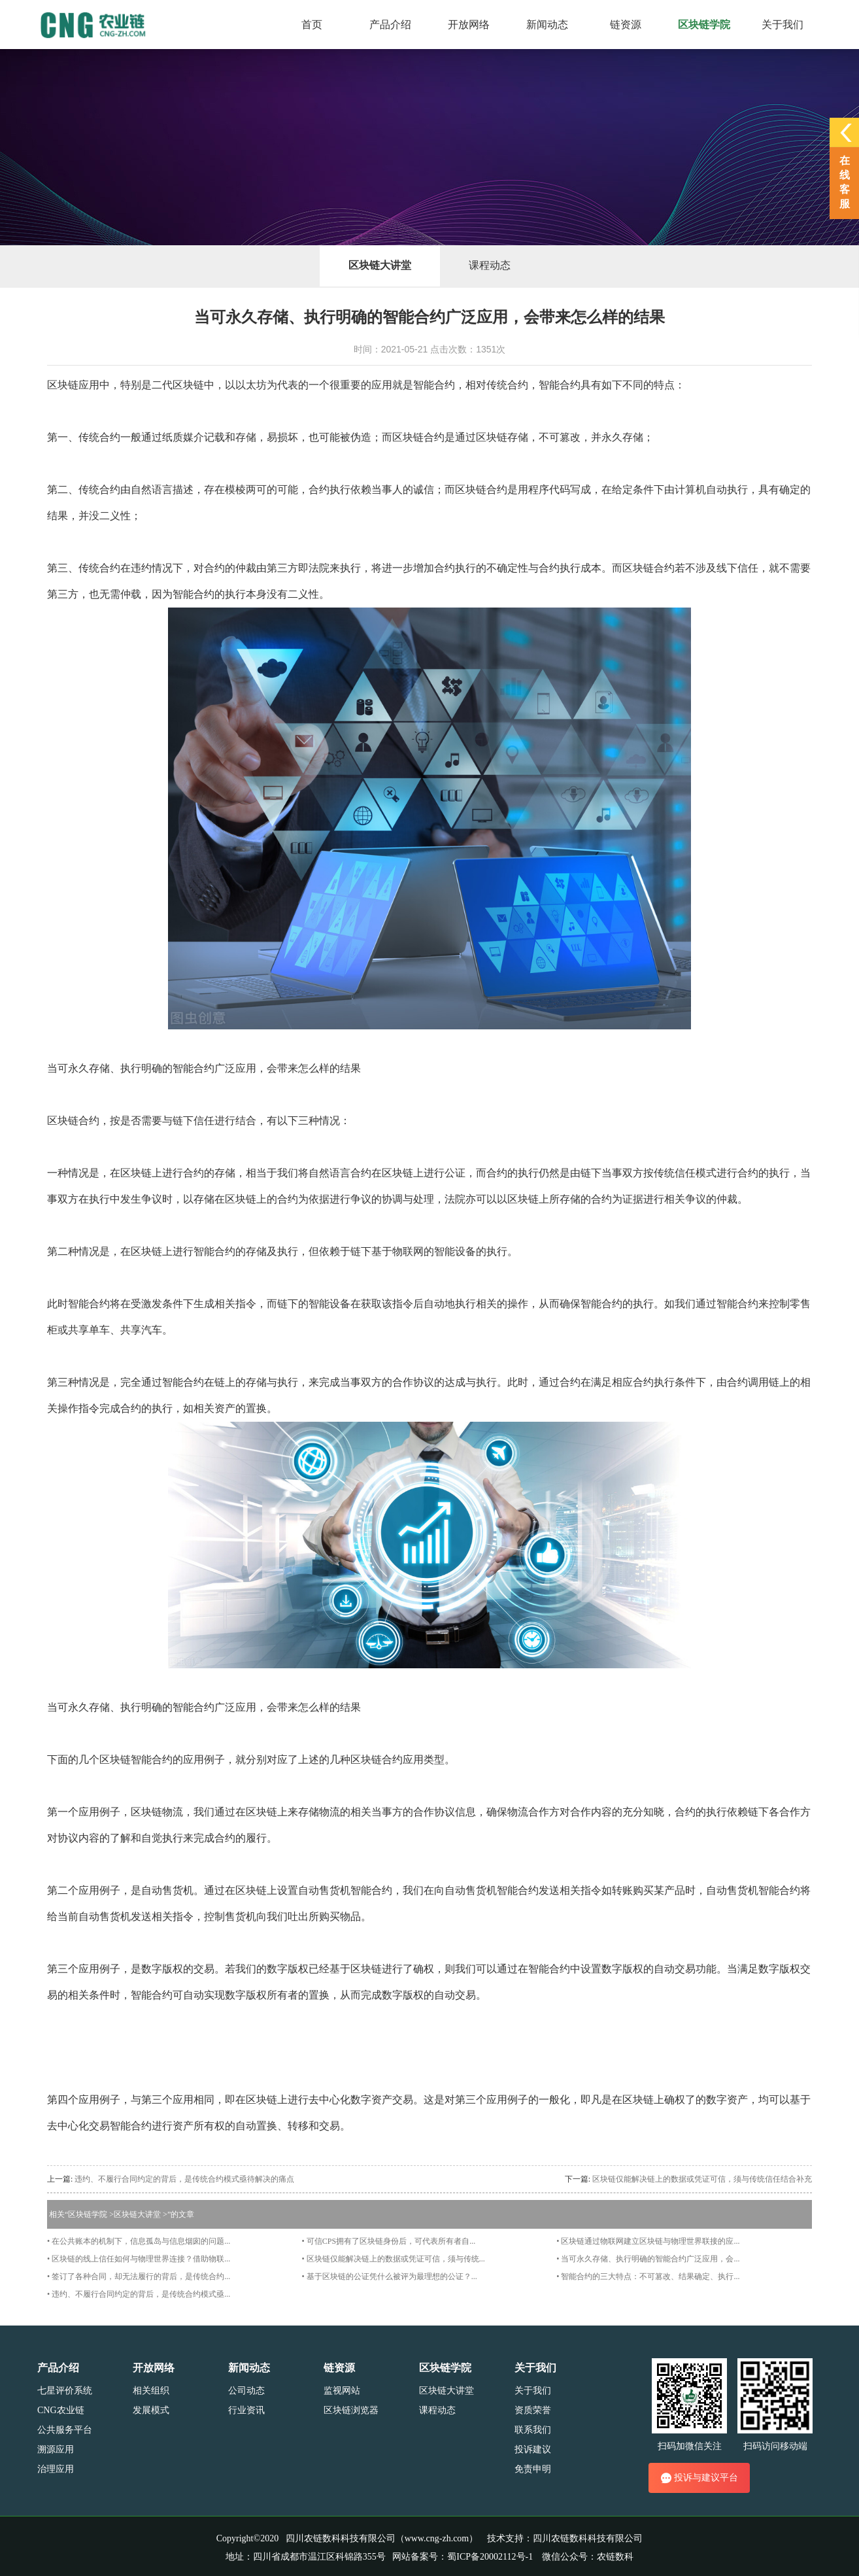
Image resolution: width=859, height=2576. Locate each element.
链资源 (339, 2367)
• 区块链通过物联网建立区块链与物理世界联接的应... (647, 2241)
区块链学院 (87, 2214)
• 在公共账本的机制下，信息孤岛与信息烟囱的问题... (138, 2241)
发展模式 (151, 2410)
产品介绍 (58, 2367)
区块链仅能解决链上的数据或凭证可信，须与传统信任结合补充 (702, 2179)
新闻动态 (249, 2367)
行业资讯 (246, 2410)
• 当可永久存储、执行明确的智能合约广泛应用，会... (647, 2258)
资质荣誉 (532, 2410)
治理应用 (55, 2469)
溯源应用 (55, 2449)
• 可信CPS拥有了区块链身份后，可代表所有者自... (389, 2241)
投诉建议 (532, 2449)
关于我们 (535, 2367)
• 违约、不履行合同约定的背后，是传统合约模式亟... (138, 2294)
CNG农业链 (60, 2410)
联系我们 (532, 2430)
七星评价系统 (64, 2391)
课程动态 (490, 265)
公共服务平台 (64, 2430)
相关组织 (151, 2391)
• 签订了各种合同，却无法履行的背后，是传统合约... (138, 2276)
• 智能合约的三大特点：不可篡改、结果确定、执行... (647, 2276)
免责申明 (532, 2469)
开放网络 (154, 2367)
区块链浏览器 (351, 2410)
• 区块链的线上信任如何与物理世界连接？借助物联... (138, 2258)
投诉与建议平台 (699, 2478)
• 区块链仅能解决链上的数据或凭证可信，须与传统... (393, 2258)
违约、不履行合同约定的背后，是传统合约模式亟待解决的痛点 (184, 2179)
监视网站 (342, 2391)
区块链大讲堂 (379, 265)
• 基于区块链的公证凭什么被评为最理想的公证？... (389, 2276)
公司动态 (246, 2391)
